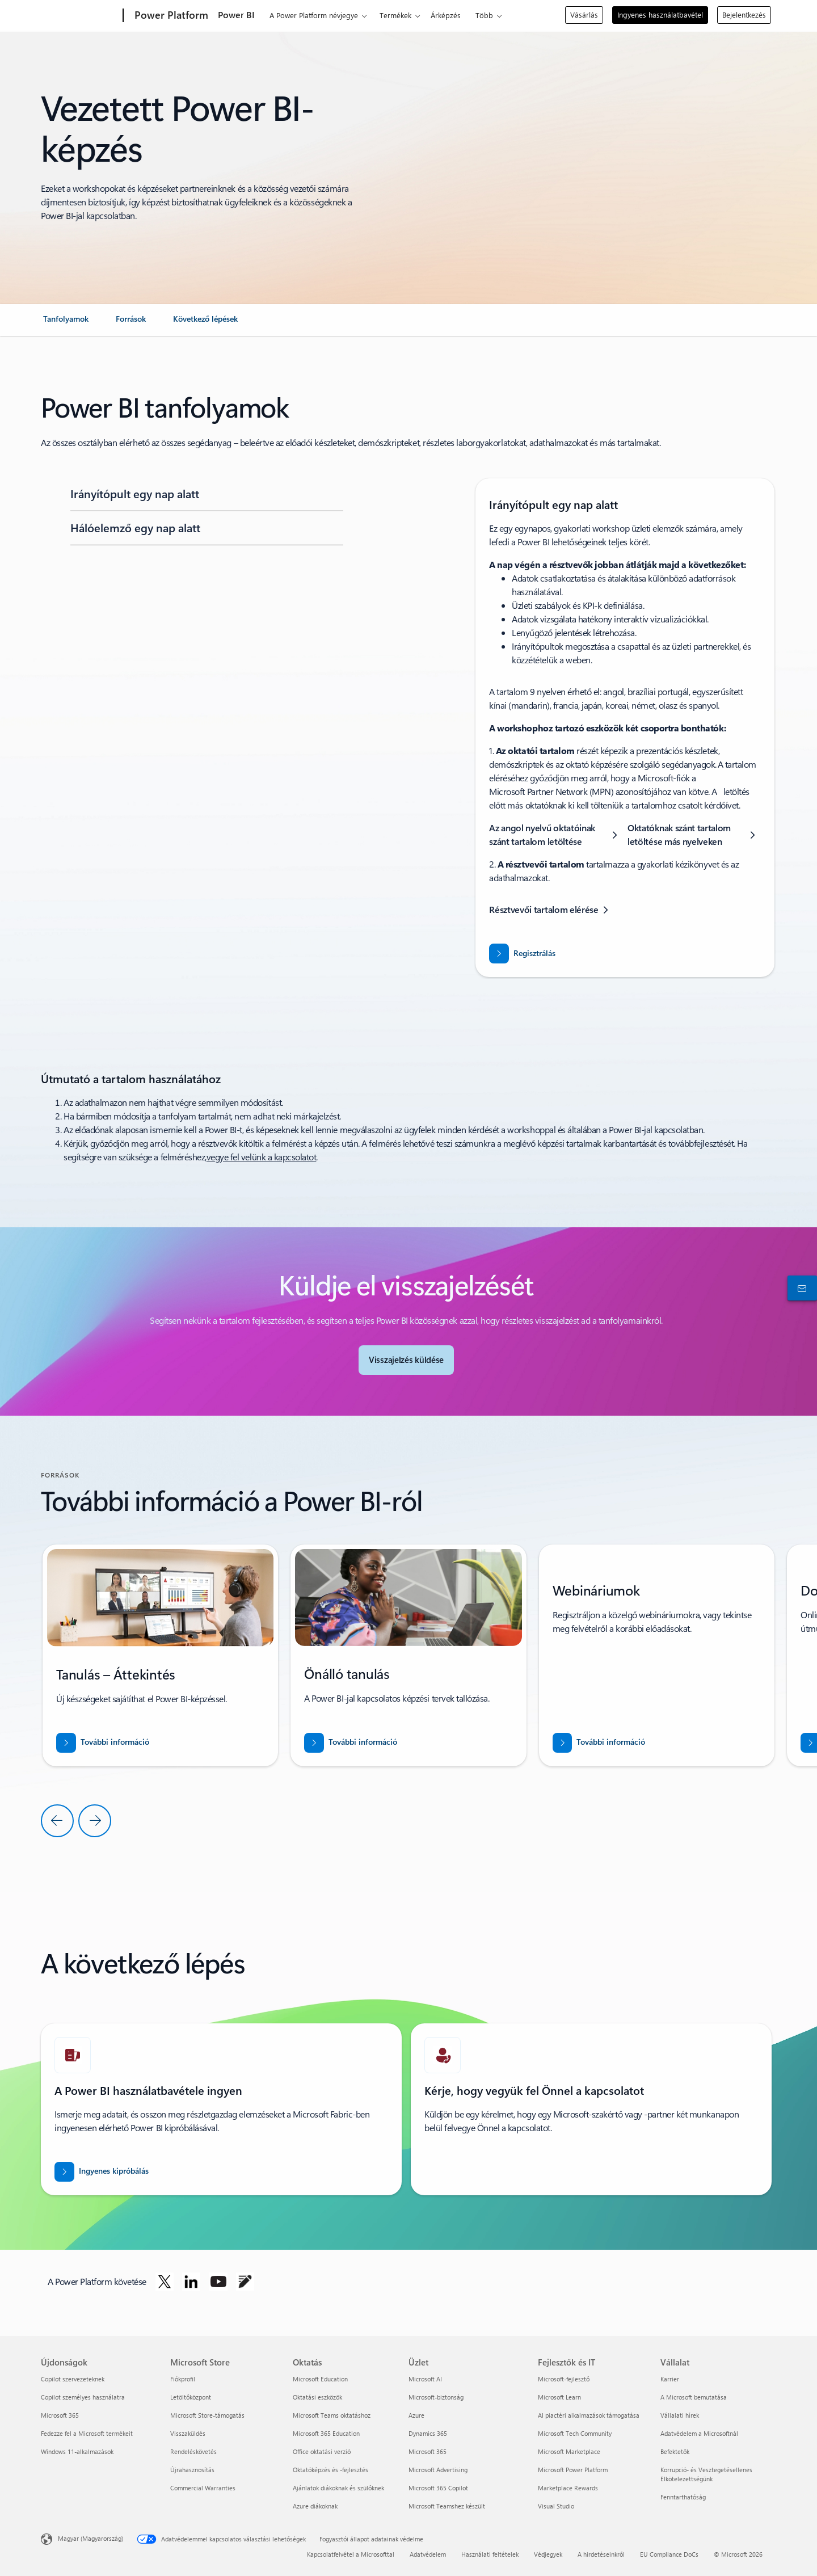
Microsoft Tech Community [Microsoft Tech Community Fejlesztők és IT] (575, 2433)
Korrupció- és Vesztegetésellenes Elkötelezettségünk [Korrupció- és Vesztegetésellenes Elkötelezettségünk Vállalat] (706, 2474)
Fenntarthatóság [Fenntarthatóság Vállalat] (683, 2497)
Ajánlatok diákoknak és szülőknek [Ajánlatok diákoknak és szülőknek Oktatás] (338, 2488)
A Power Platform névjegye (313, 15)
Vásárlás (584, 14)
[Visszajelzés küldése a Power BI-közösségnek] (406, 1360)
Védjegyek (548, 2554)
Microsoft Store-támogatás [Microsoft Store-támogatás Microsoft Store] (207, 2415)
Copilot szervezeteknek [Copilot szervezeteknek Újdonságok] (72, 2379)
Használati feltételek (490, 2554)
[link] (66, 323)
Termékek (395, 15)
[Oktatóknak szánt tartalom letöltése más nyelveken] (694, 834)
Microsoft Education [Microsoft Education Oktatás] (320, 2379)
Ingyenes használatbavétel (660, 14)
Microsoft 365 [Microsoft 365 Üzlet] (427, 2451)
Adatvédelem (428, 2554)
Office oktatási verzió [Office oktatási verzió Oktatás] (322, 2451)
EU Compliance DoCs (669, 2554)
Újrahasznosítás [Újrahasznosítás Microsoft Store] (192, 2469)
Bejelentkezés (744, 14)
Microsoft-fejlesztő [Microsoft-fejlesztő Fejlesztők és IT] (563, 2379)
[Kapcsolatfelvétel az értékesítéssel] (800, 1288)
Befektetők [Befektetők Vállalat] (674, 2451)
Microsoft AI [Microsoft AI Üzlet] (425, 2379)
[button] (204, 494)
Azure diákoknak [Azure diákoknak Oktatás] (315, 2506)
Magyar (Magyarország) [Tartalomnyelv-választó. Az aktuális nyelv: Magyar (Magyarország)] (90, 2538)
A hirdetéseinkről (601, 2554)
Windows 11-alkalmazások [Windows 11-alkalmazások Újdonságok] (77, 2451)
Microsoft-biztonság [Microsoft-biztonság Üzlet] (436, 2397)
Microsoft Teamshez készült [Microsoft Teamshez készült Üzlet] (446, 2506)
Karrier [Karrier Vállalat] (669, 2379)
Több (484, 15)
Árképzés (446, 15)
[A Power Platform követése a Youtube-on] (218, 2281)
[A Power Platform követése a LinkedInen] (191, 2281)
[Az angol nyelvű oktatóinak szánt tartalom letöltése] (556, 834)
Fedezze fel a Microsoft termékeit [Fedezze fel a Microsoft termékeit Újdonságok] (87, 2433)
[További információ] (102, 1743)
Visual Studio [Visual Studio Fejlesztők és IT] (556, 2506)
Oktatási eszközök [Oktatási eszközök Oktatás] (317, 2397)
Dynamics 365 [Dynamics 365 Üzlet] (427, 2433)
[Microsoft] (80, 16)
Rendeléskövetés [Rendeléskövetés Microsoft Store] (193, 2451)
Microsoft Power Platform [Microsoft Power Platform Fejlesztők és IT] (573, 2469)
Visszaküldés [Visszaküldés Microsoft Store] (187, 2433)
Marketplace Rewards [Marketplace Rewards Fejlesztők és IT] (568, 2488)
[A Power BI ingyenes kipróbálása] (101, 2172)
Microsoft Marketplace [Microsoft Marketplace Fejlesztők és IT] (569, 2451)
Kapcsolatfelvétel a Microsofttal (350, 2554)
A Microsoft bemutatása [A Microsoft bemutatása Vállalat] (693, 2397)
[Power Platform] (170, 16)
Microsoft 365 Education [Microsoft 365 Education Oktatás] (326, 2433)
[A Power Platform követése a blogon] (245, 2281)
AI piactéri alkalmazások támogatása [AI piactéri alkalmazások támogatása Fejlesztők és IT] (588, 2415)
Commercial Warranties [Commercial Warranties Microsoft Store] (202, 2488)
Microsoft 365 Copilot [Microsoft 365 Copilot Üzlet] (438, 2488)
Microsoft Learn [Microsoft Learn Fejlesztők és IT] (559, 2397)
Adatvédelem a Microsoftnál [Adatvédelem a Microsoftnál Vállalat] (699, 2433)
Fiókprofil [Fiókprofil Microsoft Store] (182, 2379)
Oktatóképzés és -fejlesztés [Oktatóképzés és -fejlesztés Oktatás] (330, 2469)
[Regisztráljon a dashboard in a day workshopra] (522, 953)
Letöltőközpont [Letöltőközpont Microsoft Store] (190, 2397)
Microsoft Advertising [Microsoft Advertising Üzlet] (438, 2469)
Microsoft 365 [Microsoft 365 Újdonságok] (60, 2415)
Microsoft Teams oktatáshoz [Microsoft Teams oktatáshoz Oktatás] (331, 2415)
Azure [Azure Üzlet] (416, 2415)
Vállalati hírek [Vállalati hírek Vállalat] (679, 2415)
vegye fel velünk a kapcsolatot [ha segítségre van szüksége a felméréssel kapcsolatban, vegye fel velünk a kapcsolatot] (262, 1157)
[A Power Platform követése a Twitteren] (164, 2281)
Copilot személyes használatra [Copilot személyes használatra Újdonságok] (83, 2397)
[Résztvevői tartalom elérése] (551, 909)
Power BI (236, 14)
